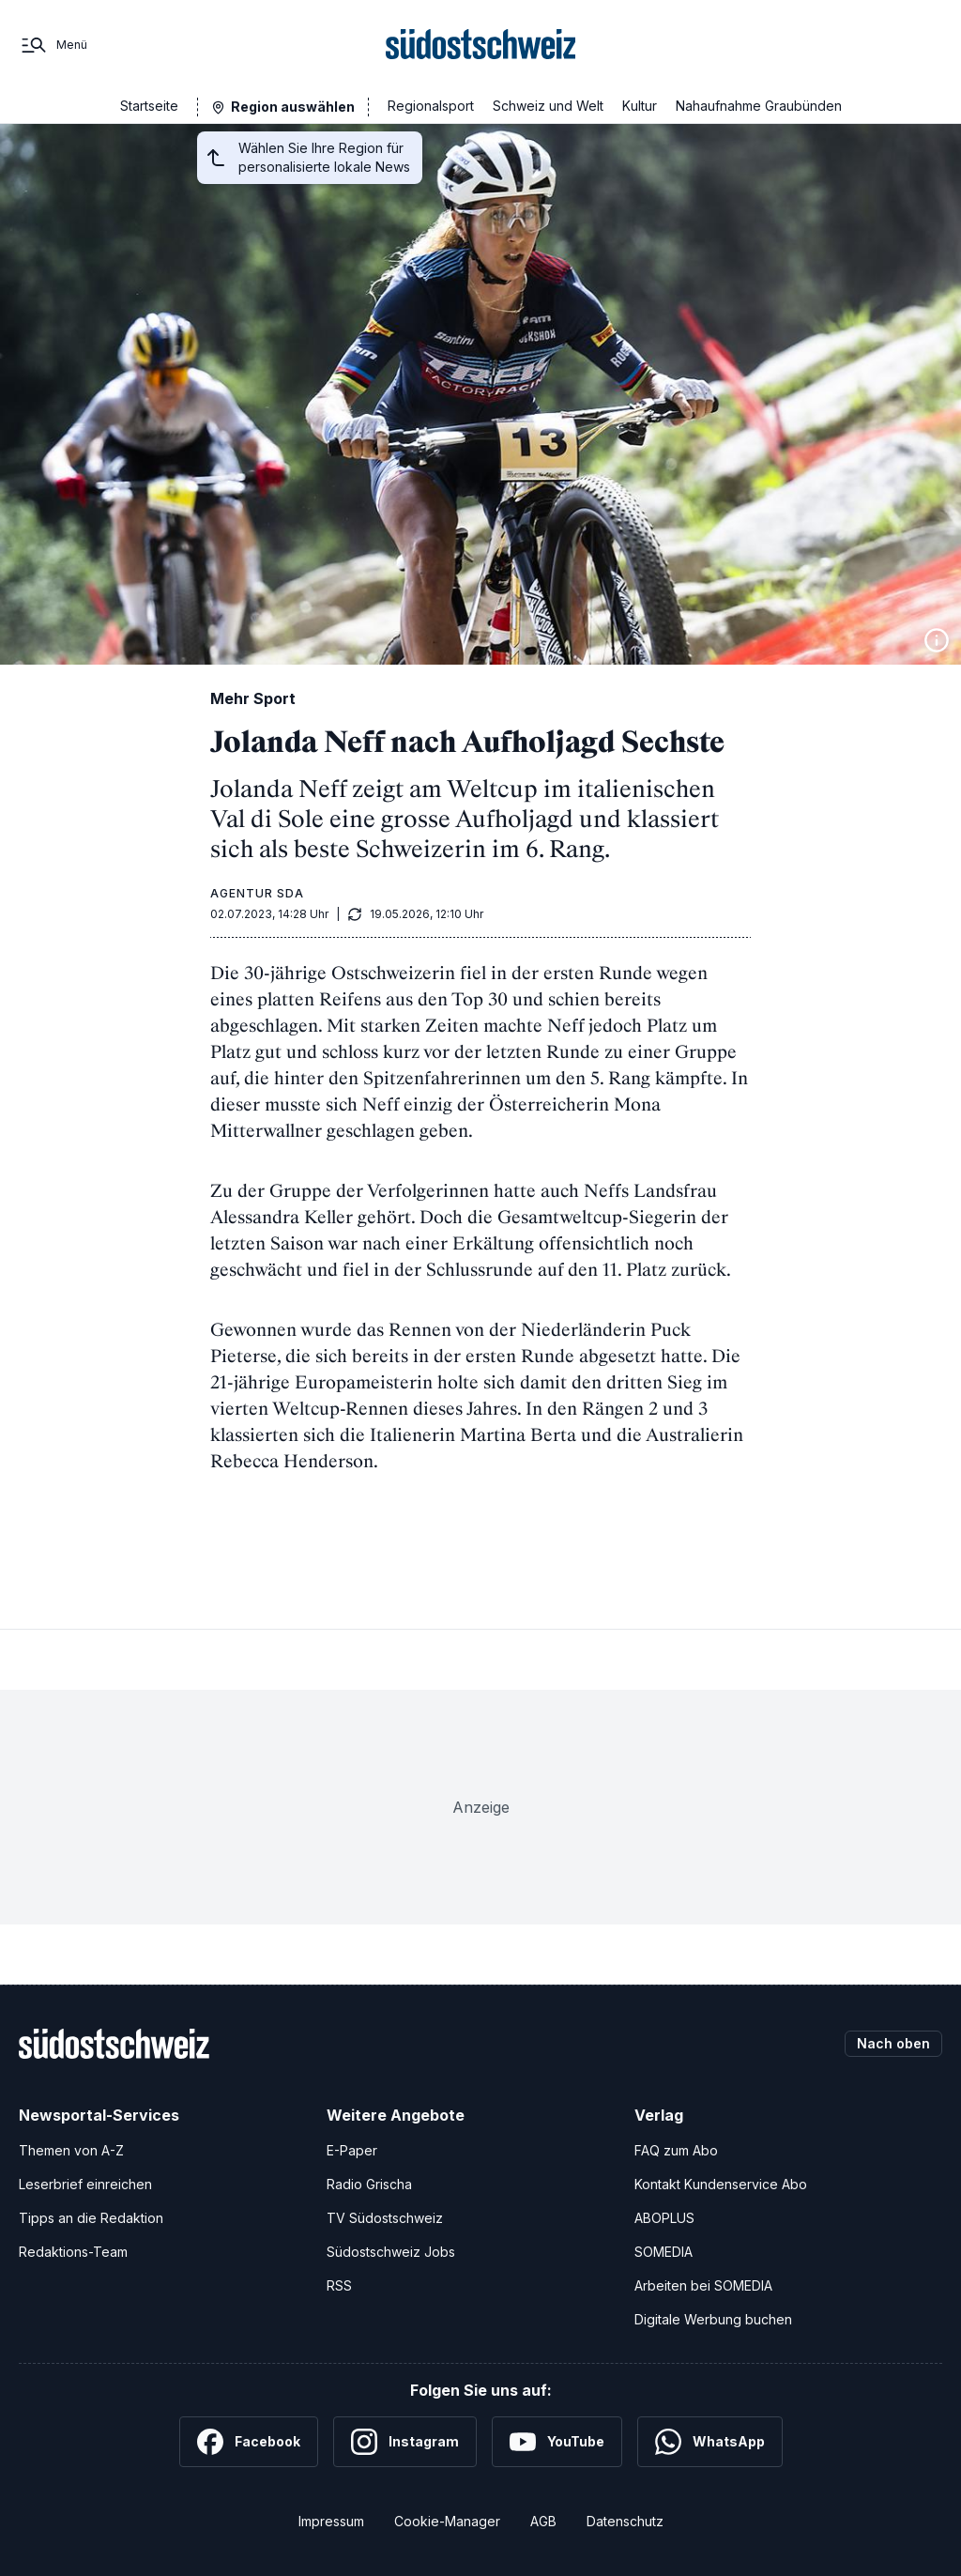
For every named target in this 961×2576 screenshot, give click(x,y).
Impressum (331, 2521)
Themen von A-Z (71, 2150)
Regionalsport (431, 106)
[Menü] (53, 45)
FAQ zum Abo (676, 2150)
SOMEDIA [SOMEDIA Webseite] (663, 2252)
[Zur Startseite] (481, 45)
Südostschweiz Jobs (391, 2252)
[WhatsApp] (710, 2441)
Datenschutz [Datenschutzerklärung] (625, 2521)
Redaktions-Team (73, 2252)
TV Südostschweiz (385, 2218)
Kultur (639, 106)
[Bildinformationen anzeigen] (936, 640)
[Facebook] (248, 2441)
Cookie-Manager (447, 2521)
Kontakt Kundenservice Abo (720, 2184)
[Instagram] (405, 2441)
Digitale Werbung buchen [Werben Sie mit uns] (713, 2319)
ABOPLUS (664, 2218)
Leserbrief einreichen (85, 2184)
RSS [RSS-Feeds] (339, 2285)
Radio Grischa (369, 2184)
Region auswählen (293, 107)
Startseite (149, 106)
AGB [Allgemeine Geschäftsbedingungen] (543, 2521)
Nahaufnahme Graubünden (759, 106)
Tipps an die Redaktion (91, 2218)
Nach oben (893, 2043)
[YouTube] (557, 2441)
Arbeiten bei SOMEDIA (703, 2285)
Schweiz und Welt (548, 106)
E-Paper (352, 2150)
